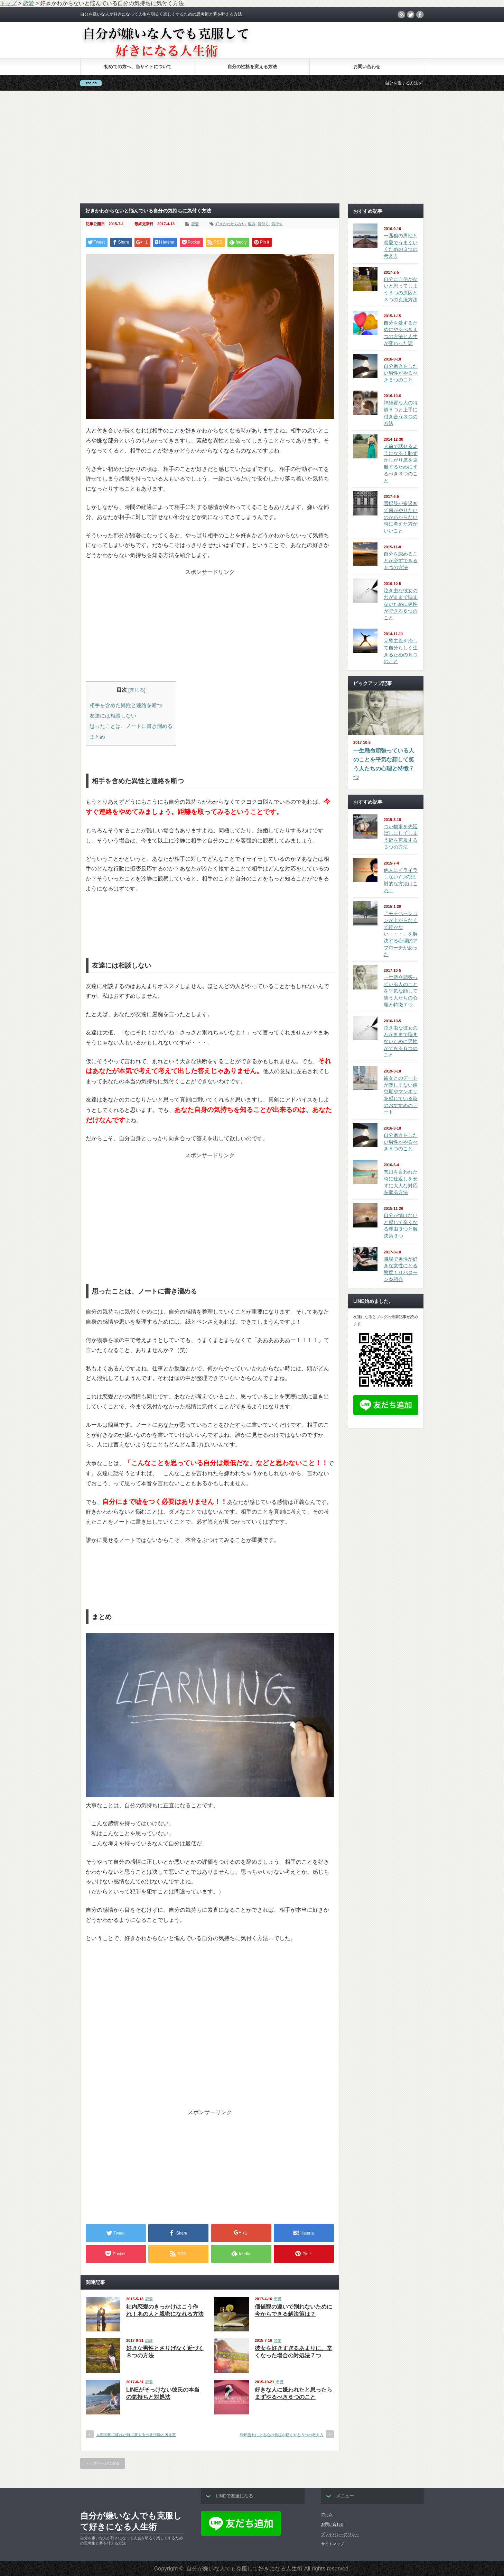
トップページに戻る (102, 2463)
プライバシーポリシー (340, 2534)
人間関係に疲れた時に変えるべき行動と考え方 (136, 2434)
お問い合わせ (366, 66)
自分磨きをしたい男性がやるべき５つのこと (401, 372)
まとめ (97, 737)
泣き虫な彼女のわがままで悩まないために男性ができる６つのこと (401, 604)
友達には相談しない (113, 716)
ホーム (327, 2514)
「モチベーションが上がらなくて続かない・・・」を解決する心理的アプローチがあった (401, 934)
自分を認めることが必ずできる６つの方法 (401, 560)
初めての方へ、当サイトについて (137, 66)
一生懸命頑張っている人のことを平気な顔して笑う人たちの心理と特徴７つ (383, 764)
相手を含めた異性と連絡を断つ (126, 705)
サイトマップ (332, 2544)
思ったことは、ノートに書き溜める (131, 726)
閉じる (137, 690)
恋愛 (195, 224)
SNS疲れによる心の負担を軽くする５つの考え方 (282, 2435)
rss (401, 14)
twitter (410, 14)
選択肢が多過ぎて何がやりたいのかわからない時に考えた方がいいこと (401, 517)
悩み (251, 224)
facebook (420, 14)
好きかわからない (230, 224)
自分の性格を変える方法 (252, 66)
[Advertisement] (252, 147)
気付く (263, 224)
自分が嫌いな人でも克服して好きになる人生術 (131, 2521)
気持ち (277, 224)
